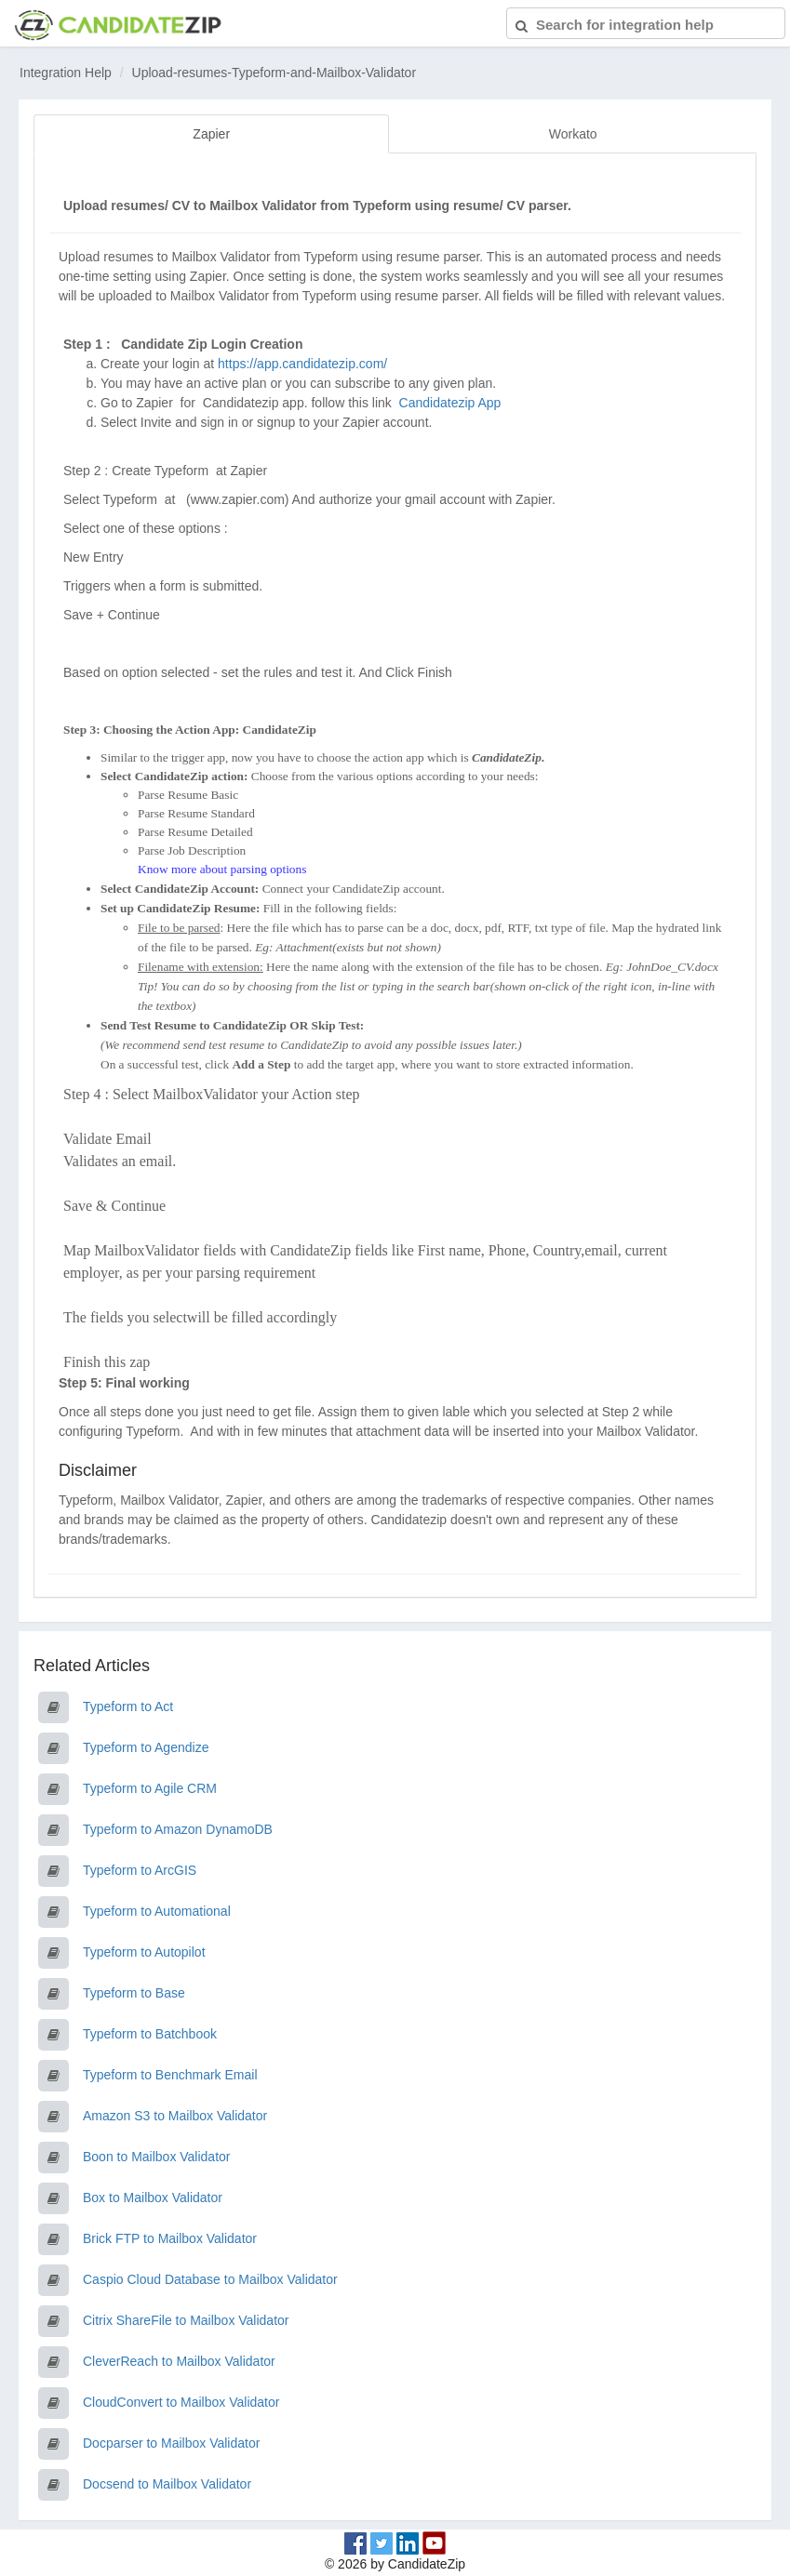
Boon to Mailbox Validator (157, 2156)
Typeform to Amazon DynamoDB (178, 1829)
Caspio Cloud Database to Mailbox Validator (210, 2279)
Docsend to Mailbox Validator (167, 2483)
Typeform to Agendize (145, 1747)
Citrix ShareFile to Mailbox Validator (186, 2320)
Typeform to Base (134, 1992)
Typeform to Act (128, 1706)
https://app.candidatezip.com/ (302, 363)
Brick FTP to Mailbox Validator (170, 2238)
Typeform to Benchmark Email (170, 2074)
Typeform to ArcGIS (139, 1870)
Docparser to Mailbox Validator (171, 2443)
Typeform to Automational (157, 1911)
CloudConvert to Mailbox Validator (181, 2402)
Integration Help (66, 72)
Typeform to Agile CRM (150, 1788)
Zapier (211, 133)
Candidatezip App (452, 402)
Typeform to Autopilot (144, 1952)
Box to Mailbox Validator (152, 2197)
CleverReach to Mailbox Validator (179, 2361)
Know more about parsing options (222, 869)
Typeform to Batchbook (150, 2033)
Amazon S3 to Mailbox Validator (175, 2115)
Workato (573, 133)
